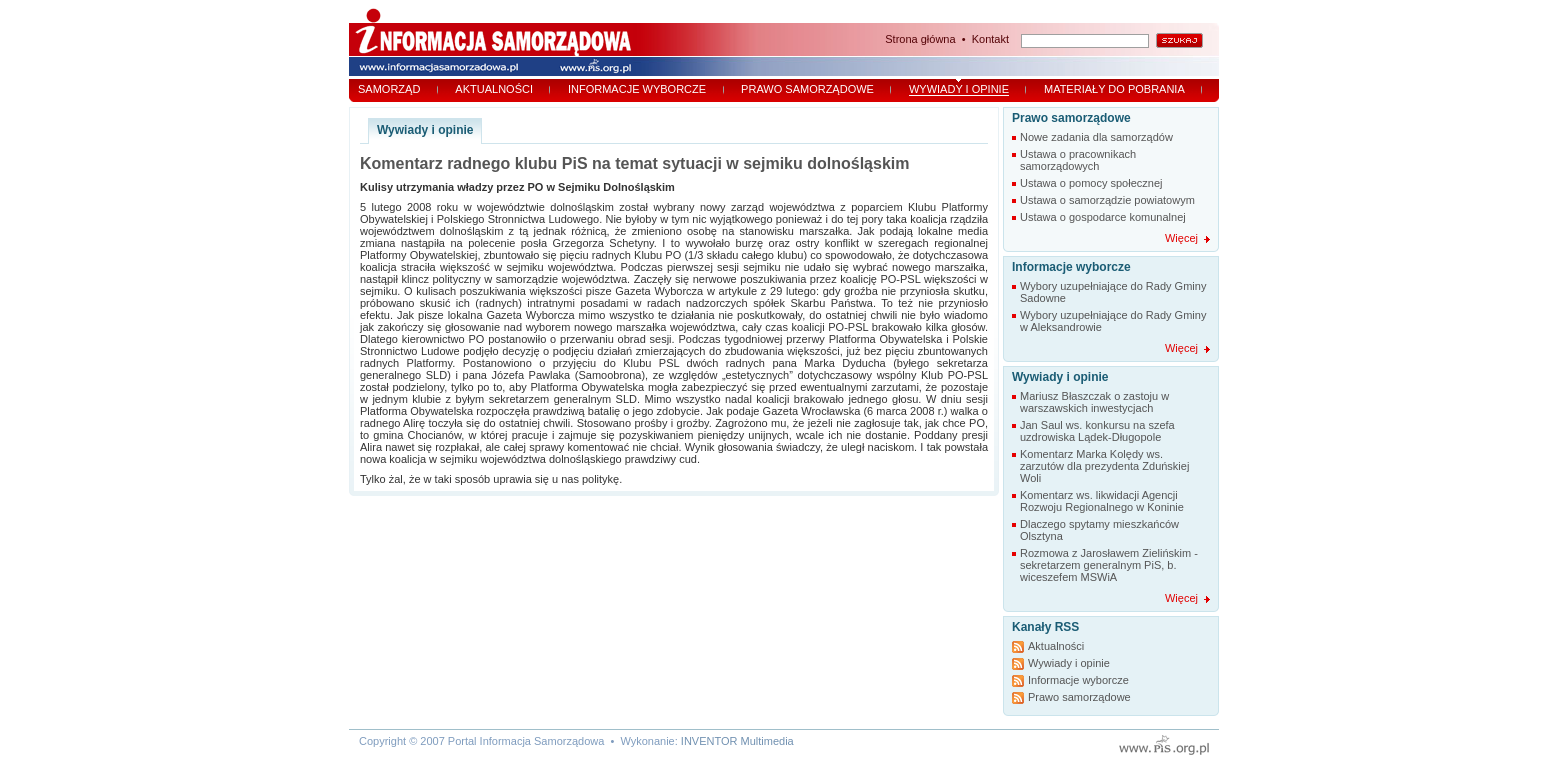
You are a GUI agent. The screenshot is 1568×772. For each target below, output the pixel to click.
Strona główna (920, 39)
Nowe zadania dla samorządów (1096, 137)
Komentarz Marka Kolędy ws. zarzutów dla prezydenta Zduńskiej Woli (1104, 466)
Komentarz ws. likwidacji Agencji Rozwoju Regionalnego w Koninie (1102, 501)
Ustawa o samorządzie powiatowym (1107, 200)
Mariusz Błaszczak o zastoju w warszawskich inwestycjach (1094, 402)
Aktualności (494, 89)
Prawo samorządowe (807, 89)
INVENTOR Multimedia (737, 741)
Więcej (1181, 238)
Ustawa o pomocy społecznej (1091, 183)
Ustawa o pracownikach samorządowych (1078, 160)
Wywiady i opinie (959, 89)
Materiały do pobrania (1114, 89)
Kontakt (990, 39)
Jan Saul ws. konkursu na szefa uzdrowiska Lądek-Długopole (1097, 431)
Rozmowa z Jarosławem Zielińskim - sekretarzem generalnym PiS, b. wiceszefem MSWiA (1109, 565)
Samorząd (389, 89)
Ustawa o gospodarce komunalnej (1103, 217)
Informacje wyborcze (637, 89)
